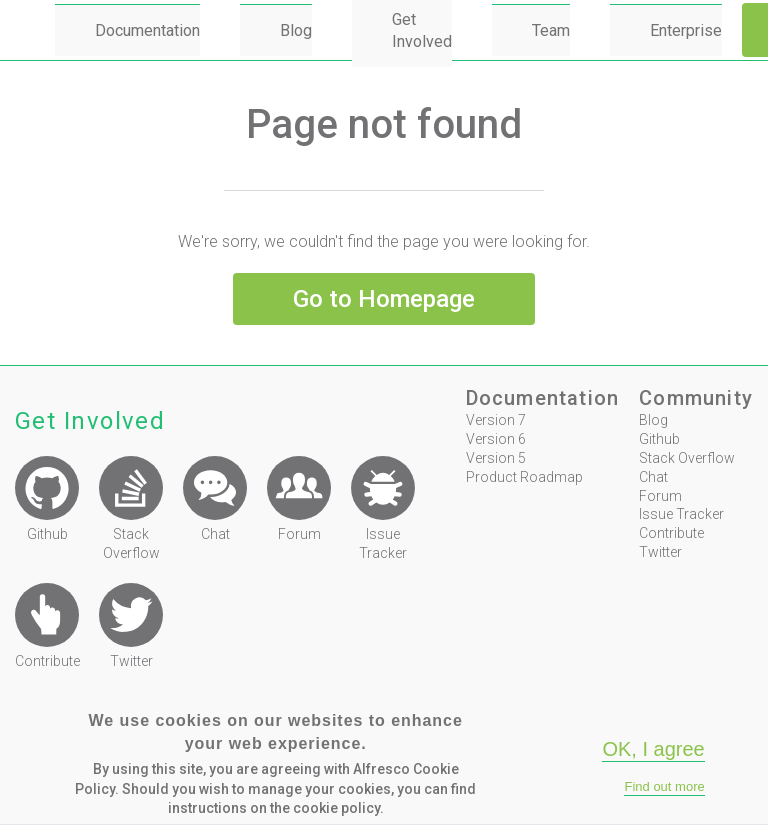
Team (551, 30)
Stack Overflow (687, 458)
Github (659, 439)
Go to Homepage (384, 299)
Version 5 (496, 458)
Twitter (660, 552)
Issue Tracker (681, 514)
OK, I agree (653, 749)
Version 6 (496, 439)
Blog (296, 30)
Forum (660, 496)
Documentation (147, 30)
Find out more (664, 786)
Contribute (671, 533)
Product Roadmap (524, 477)
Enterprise (686, 30)
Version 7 (496, 420)
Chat (653, 477)
